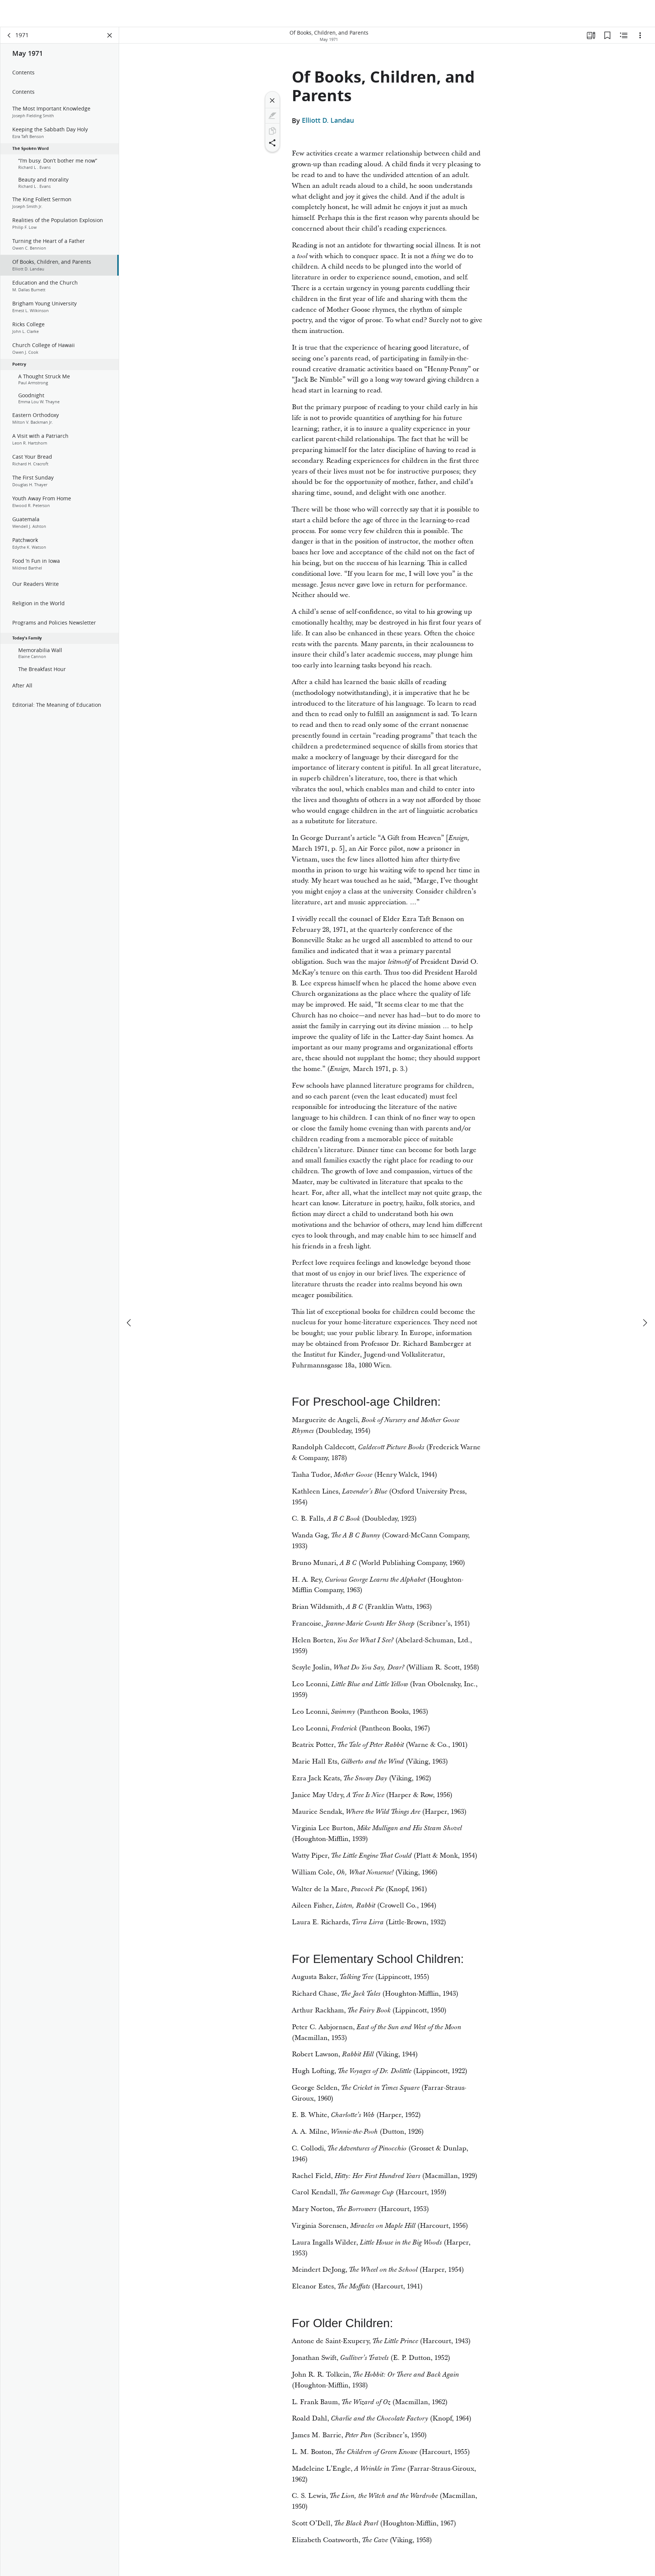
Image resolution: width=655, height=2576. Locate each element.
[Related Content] (623, 36)
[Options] (640, 36)
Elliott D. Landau (328, 121)
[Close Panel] (110, 36)
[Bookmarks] (607, 36)
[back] (9, 36)
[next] (644, 1295)
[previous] (129, 1295)
